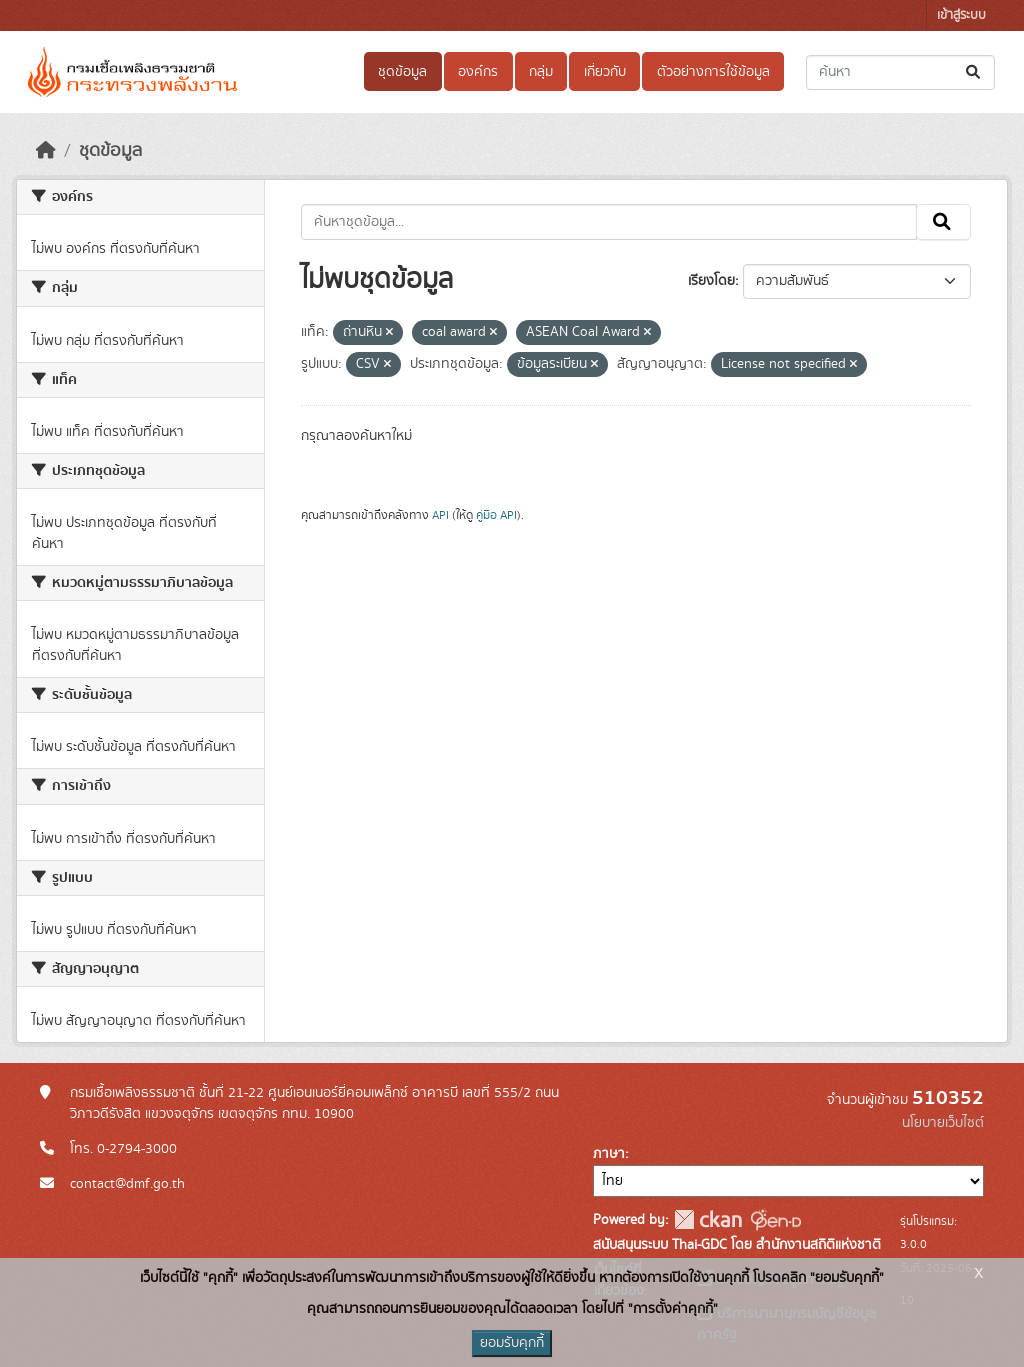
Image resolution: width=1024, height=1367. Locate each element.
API (440, 515)
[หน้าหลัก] (46, 151)
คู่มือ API (496, 515)
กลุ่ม (541, 72)
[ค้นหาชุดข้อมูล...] (900, 72)
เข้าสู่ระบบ (961, 15)
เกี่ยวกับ (605, 72)
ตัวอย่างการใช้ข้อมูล (713, 72)
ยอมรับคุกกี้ (512, 1343)
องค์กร (478, 72)
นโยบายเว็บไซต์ (943, 1123)
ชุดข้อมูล (402, 72)
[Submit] (974, 72)
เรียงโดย (711, 281)
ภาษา (609, 1154)
